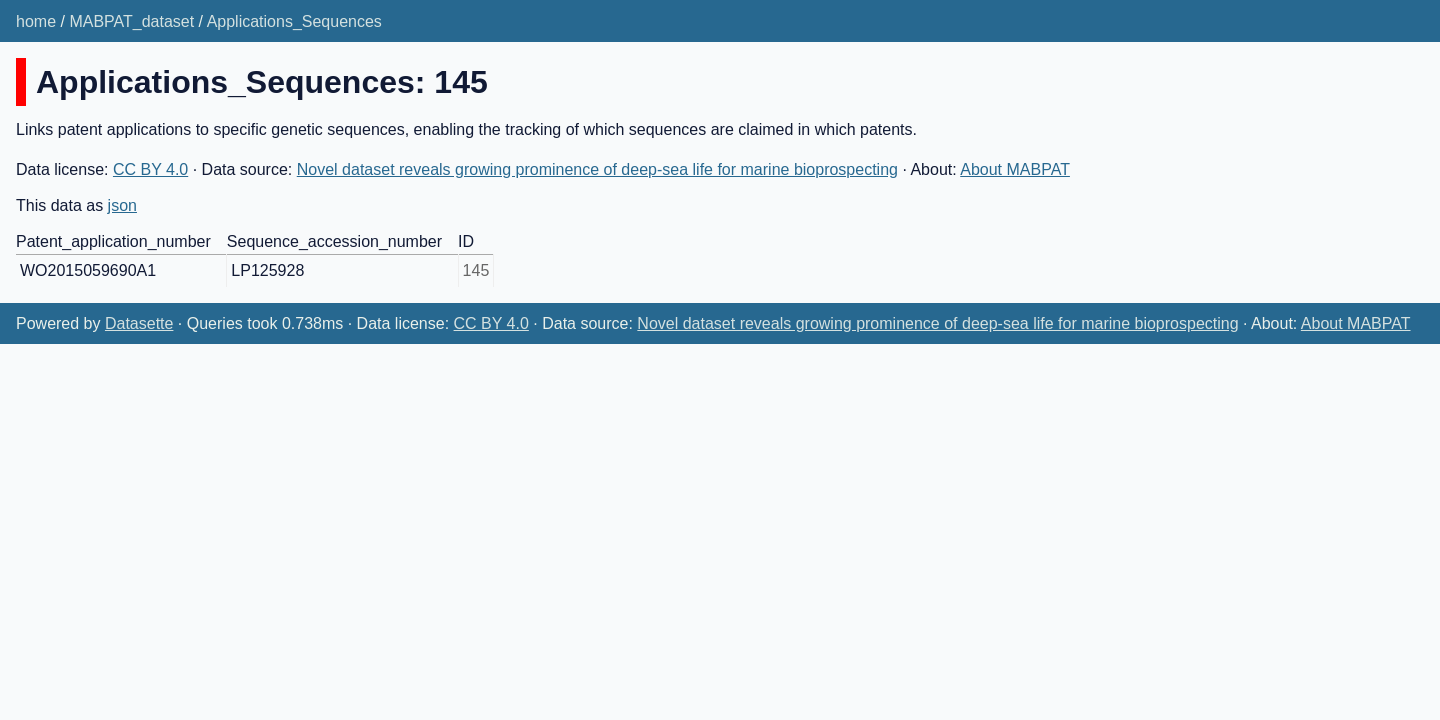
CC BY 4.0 (150, 169)
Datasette (139, 323)
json (122, 205)
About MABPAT (1015, 169)
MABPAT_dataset (131, 21)
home (36, 21)
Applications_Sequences (294, 21)
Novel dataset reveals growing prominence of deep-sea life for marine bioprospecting (597, 169)
